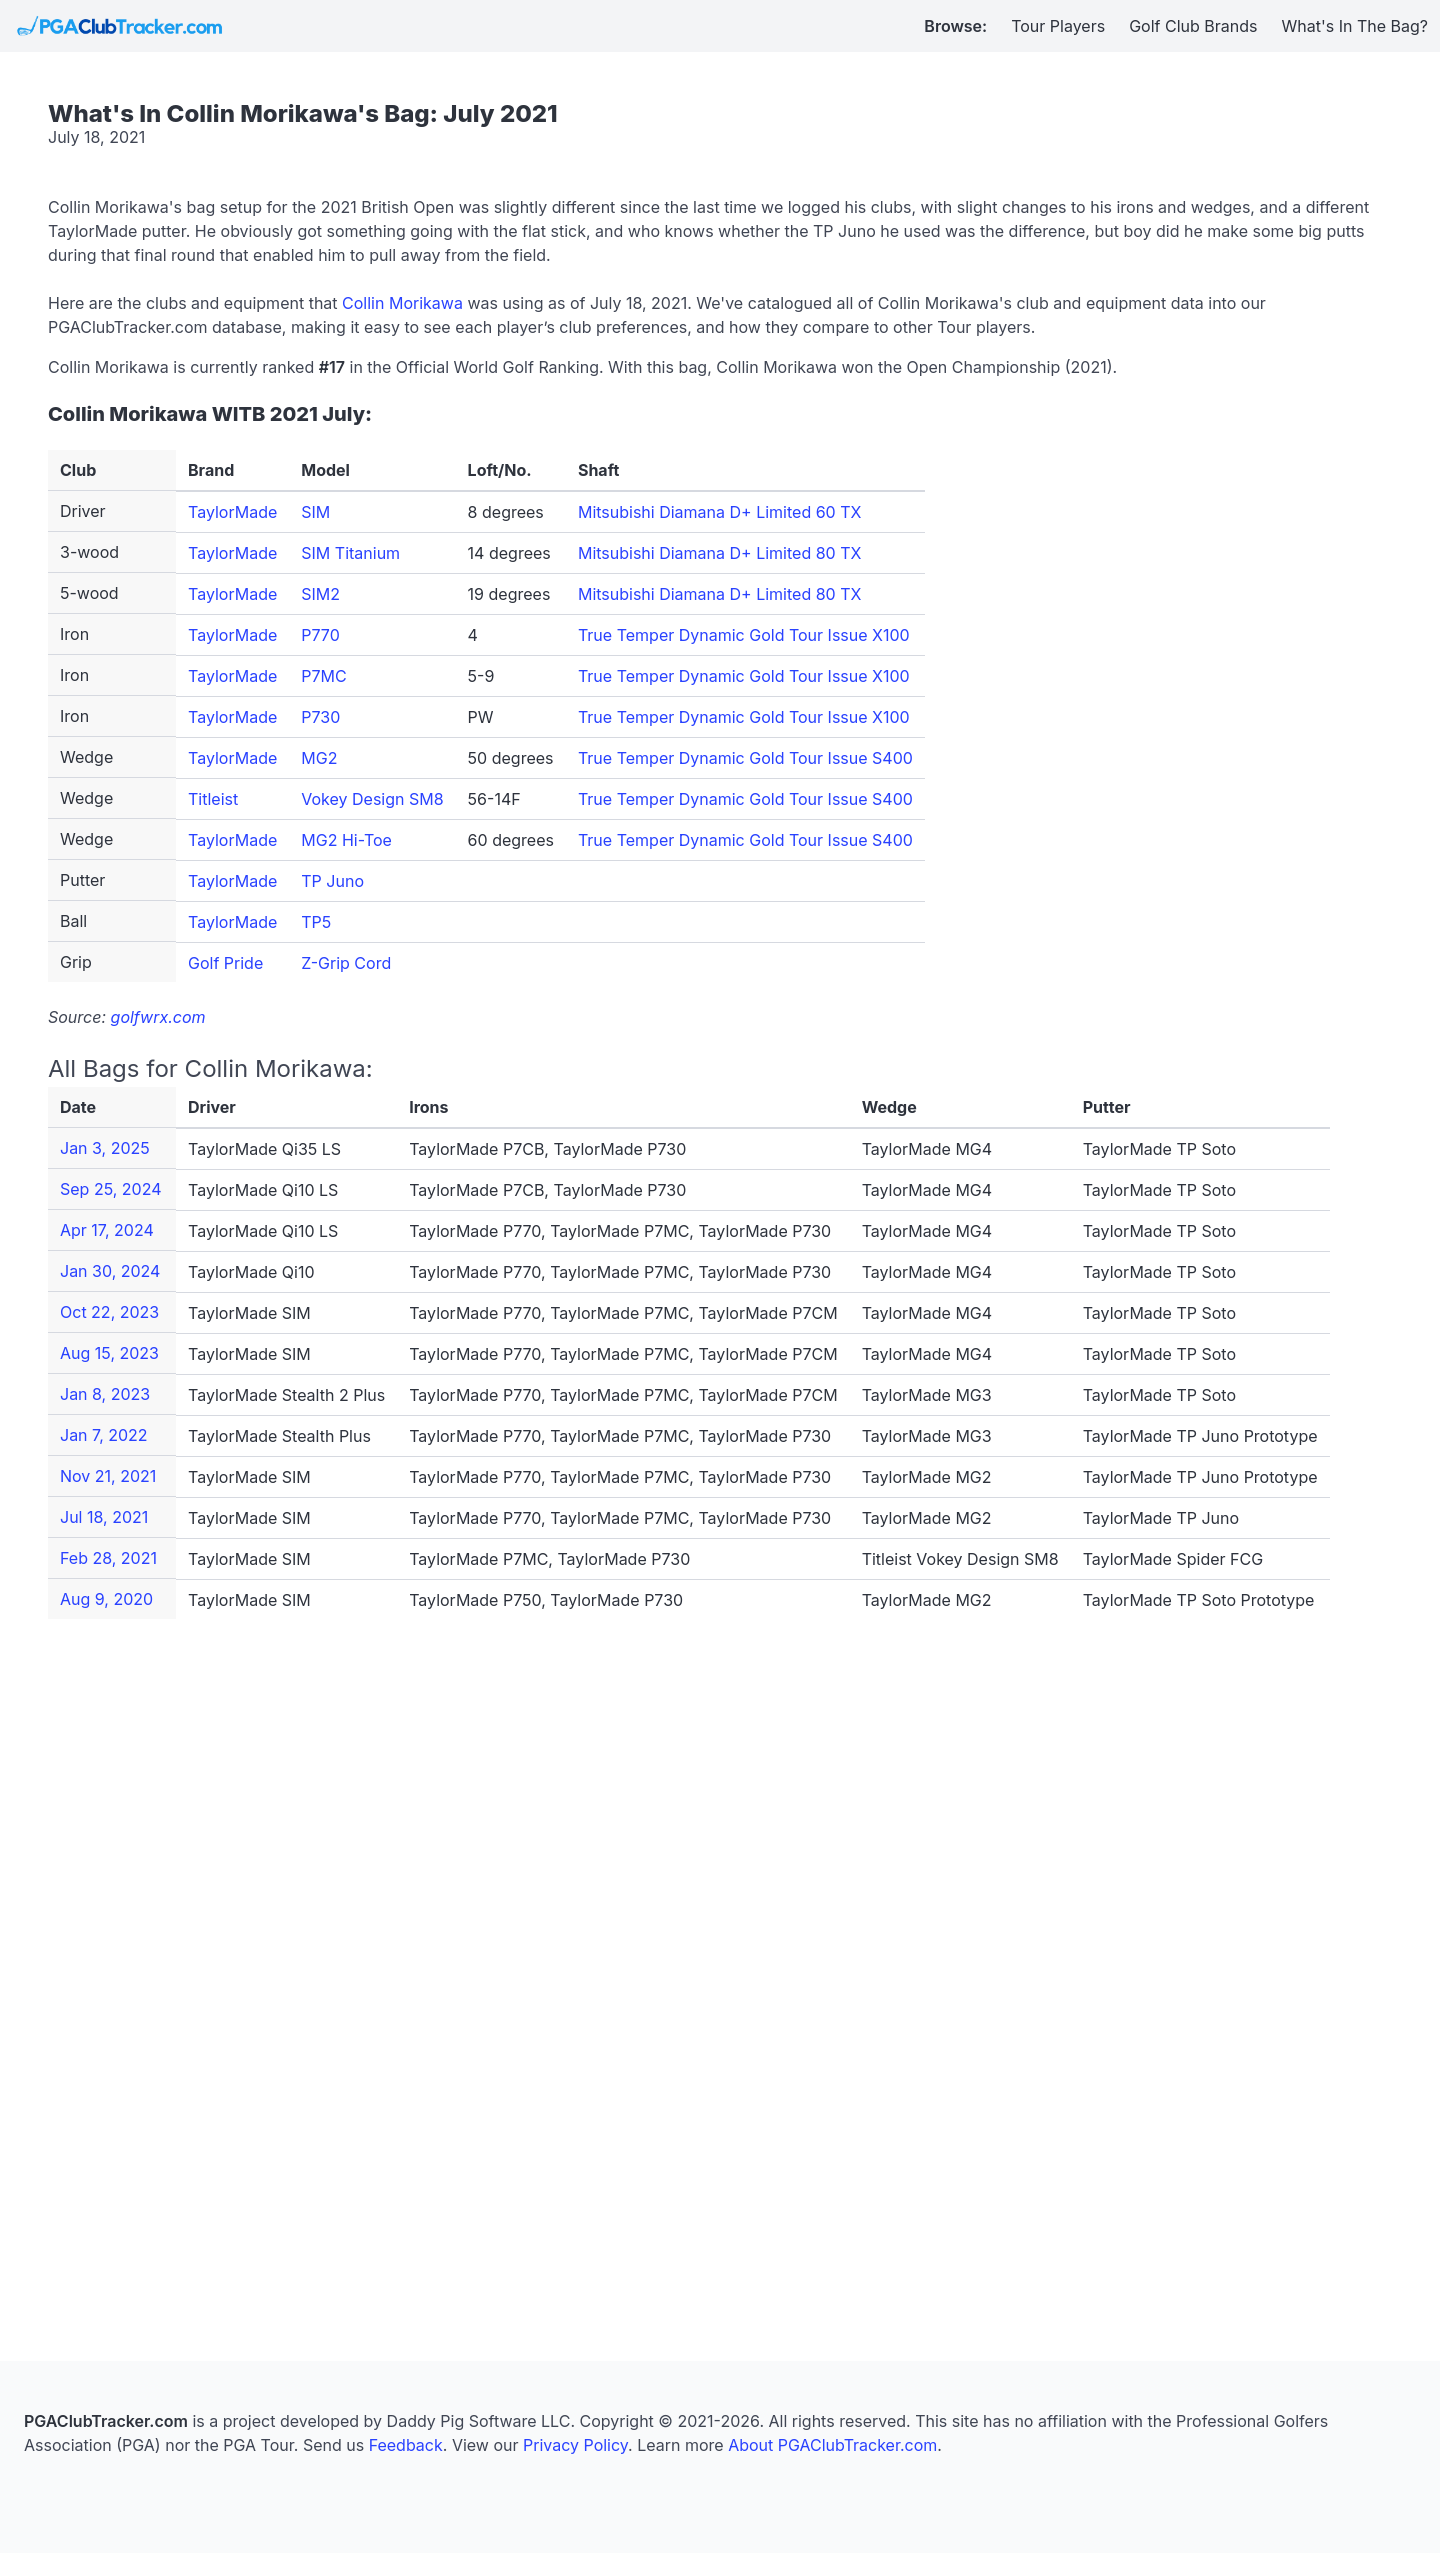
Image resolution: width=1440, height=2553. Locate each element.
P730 (320, 717)
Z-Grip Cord (346, 963)
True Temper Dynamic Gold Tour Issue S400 (745, 758)
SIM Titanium (350, 553)
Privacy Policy (575, 2445)
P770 (320, 635)
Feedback (406, 2445)
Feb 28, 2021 (108, 1558)
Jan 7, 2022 (104, 1435)
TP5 (316, 922)
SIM (315, 512)
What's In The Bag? (1355, 26)
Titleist (213, 799)
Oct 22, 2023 (109, 1312)
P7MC (323, 676)
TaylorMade (232, 512)
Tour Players (1058, 26)
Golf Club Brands (1193, 26)
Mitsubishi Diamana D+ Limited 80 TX (720, 553)
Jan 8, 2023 (105, 1394)
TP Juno (332, 881)
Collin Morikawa (402, 303)
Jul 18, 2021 (104, 1517)
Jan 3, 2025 (105, 1148)
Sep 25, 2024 (111, 1189)
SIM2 (320, 594)
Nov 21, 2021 (108, 1476)
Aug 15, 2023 (109, 1353)
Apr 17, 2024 (107, 1230)
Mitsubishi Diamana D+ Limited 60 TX (720, 512)
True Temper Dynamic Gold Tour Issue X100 (744, 635)
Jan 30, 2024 (110, 1271)
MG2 (319, 758)
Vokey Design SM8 (372, 799)
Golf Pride (225, 963)
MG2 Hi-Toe (346, 840)
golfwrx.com (158, 1017)
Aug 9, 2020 (106, 1599)
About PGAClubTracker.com (832, 2445)
